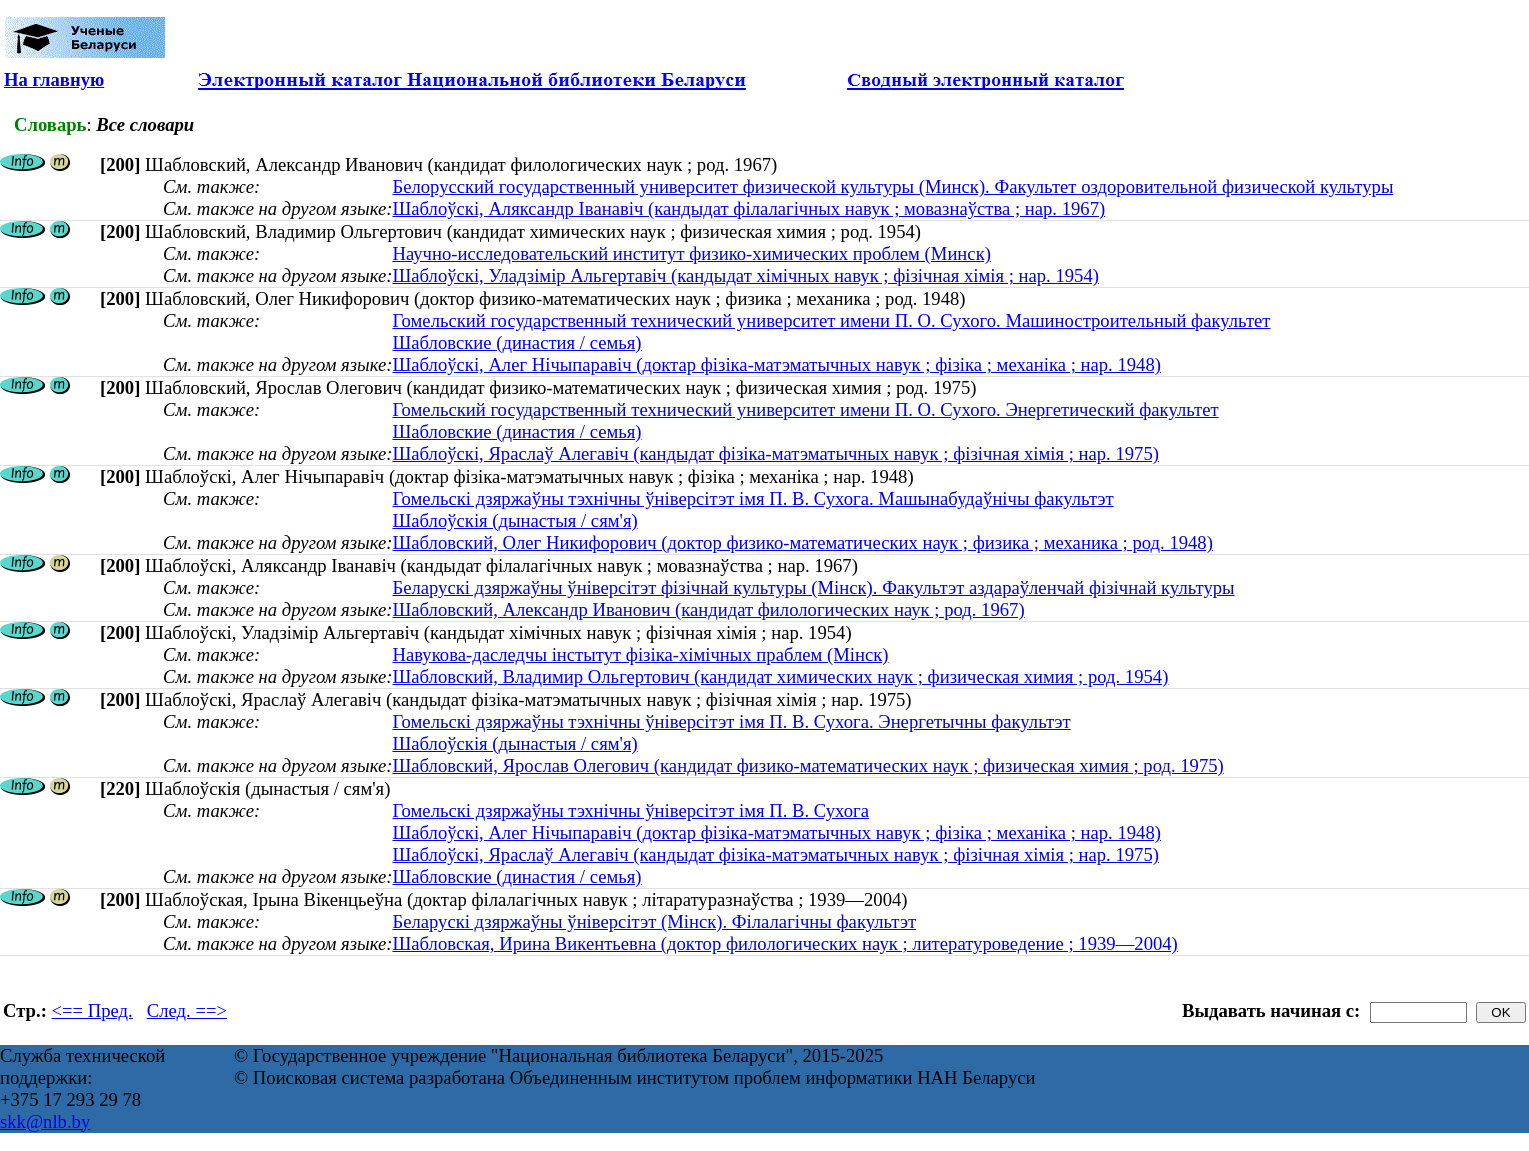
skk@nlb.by (45, 1121)
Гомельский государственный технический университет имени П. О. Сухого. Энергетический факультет (805, 409)
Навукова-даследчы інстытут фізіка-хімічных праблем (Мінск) (640, 654)
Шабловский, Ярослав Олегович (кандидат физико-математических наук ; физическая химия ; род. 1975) (807, 765)
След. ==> (187, 1010)
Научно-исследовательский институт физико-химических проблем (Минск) (691, 253)
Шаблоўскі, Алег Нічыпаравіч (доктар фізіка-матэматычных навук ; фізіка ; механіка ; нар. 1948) (776, 364)
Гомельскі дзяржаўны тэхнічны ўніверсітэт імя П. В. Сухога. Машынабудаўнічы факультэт (752, 498)
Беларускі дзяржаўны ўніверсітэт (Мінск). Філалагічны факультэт (654, 921)
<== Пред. (92, 1010)
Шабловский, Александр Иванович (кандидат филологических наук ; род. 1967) (708, 609)
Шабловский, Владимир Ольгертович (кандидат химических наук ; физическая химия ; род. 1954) (780, 676)
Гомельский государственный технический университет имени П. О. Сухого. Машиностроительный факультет (831, 320)
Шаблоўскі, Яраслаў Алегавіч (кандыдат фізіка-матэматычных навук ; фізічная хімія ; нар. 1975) (775, 453)
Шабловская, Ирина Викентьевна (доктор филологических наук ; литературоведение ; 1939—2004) (784, 943)
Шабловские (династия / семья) (516, 342)
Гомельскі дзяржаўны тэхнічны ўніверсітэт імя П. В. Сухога (630, 810)
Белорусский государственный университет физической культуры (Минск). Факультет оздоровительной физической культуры (892, 186)
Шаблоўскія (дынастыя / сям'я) (514, 520)
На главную (54, 79)
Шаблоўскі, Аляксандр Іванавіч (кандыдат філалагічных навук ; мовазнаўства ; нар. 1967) (748, 208)
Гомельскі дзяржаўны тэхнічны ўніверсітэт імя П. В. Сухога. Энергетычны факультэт (731, 721)
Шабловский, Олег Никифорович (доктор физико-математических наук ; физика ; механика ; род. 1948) (802, 542)
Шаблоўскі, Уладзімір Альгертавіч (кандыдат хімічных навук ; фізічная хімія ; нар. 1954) (745, 275)
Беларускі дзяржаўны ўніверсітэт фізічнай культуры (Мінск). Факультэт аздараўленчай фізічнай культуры (813, 587)
